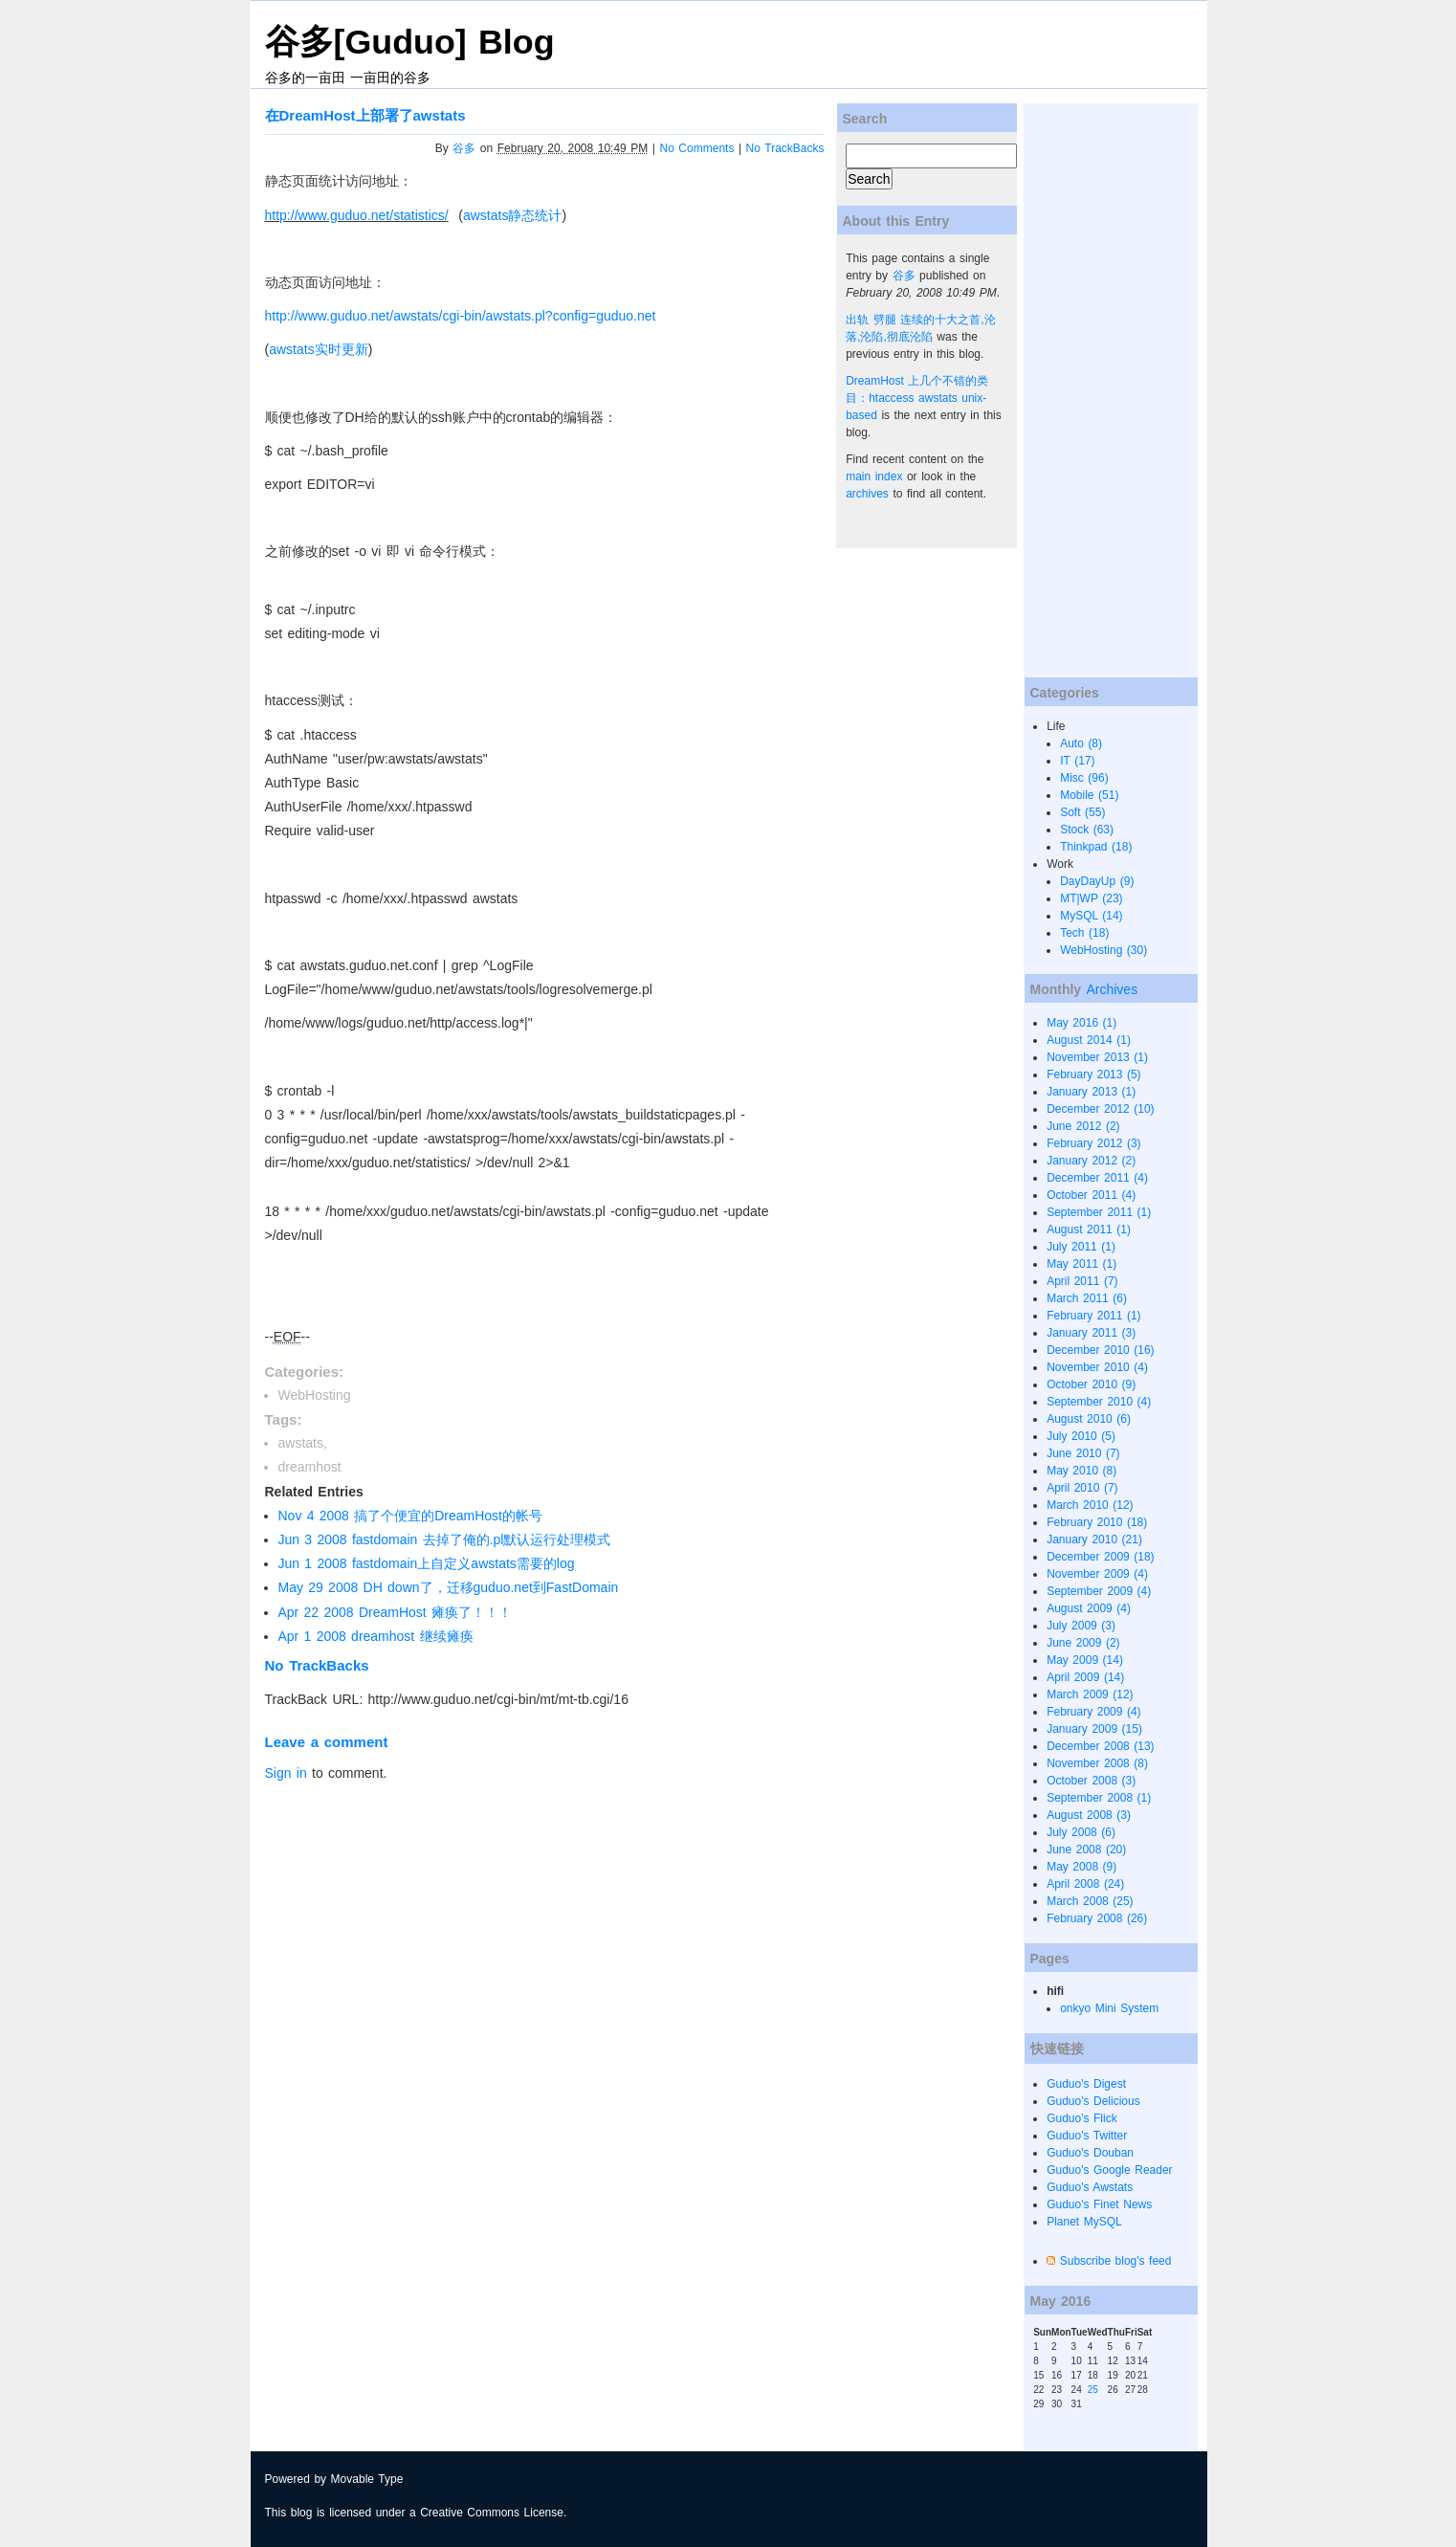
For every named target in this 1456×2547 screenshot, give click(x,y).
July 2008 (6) (1081, 1832)
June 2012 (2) (1083, 1126)
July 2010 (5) (1081, 1436)
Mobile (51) (1089, 795)
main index (874, 476)
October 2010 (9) (1091, 1384)
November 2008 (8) (1097, 1763)
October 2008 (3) (1091, 1780)
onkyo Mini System (1109, 2008)
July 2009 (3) (1081, 1625)
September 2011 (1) (1099, 1212)
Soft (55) (1082, 812)
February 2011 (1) (1093, 1315)
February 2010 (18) (1097, 1522)
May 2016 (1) (1081, 1023)
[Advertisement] (1100, 390)
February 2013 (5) (1093, 1074)
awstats (300, 1443)
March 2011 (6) (1087, 1298)
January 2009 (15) (1094, 1729)
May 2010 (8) (1081, 1470)
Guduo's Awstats (1090, 2187)
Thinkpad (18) (1096, 846)
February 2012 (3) (1093, 1143)
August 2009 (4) (1089, 1608)
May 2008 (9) (1081, 1866)
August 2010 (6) (1089, 1419)
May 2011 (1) (1081, 1264)
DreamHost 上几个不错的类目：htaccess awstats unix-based (917, 398)
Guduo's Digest (1086, 2084)
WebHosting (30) (1103, 950)
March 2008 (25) (1090, 1901)
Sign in (286, 1773)
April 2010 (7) (1082, 1488)
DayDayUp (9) (1097, 881)
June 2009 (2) (1083, 1643)
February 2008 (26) (1097, 1918)
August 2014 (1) (1089, 1040)
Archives (1111, 989)
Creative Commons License (491, 2512)
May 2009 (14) (1085, 1660)
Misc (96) (1084, 778)
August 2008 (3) (1089, 1815)
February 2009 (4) (1093, 1711)
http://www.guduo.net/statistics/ (357, 215)
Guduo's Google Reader (1109, 2170)
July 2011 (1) (1081, 1246)
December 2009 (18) (1100, 1556)
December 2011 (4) (1097, 1178)
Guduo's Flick (1082, 2118)
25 (1093, 2389)
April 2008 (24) (1085, 1884)
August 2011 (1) (1089, 1229)
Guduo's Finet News (1099, 2204)
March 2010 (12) (1090, 1505)
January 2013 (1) (1091, 1091)
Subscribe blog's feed (1116, 2261)
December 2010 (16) (1100, 1350)
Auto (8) (1081, 743)
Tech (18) (1084, 933)
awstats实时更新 (318, 349)
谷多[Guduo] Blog (410, 42)
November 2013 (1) (1097, 1057)
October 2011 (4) (1091, 1195)
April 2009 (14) (1085, 1677)
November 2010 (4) (1097, 1367)
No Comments (697, 148)
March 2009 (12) (1090, 1694)
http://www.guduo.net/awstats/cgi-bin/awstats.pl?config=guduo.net (460, 315)
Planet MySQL (1084, 2221)
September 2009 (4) (1099, 1591)
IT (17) (1077, 760)
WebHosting (314, 1395)
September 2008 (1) (1099, 1798)
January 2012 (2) (1091, 1160)
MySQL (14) (1091, 915)
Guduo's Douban (1090, 2152)
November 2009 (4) (1097, 1574)
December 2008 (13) (1100, 1746)
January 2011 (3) (1091, 1333)
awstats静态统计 (512, 215)
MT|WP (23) (1091, 898)
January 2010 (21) (1094, 1539)
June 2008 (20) (1086, 1849)
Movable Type (367, 2479)
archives (867, 493)
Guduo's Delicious (1093, 2101)
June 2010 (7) (1083, 1453)
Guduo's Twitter (1087, 2135)
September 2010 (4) (1099, 1401)
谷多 (463, 148)
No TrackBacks (785, 148)
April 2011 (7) (1082, 1281)
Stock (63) (1087, 829)
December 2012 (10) (1100, 1109)
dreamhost (310, 1466)
